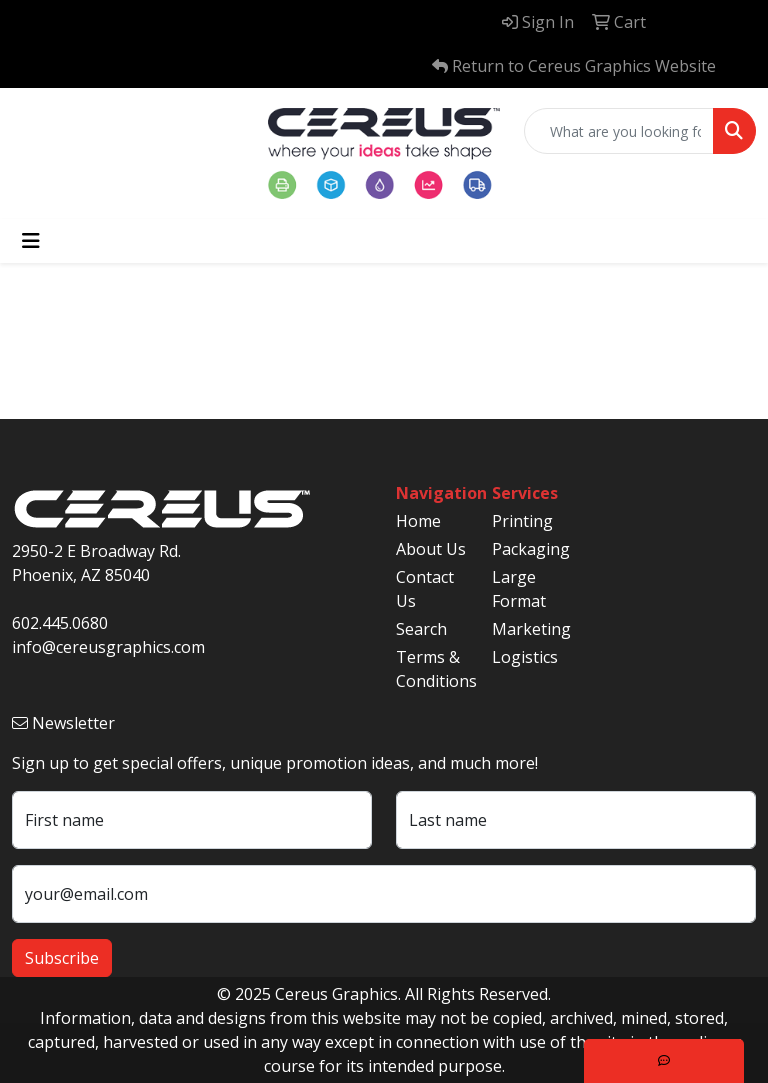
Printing (522, 521)
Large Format (519, 589)
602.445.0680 (60, 623)
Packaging (528, 549)
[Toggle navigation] (31, 241)
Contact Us (425, 589)
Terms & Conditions (432, 669)
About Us (431, 549)
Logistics (525, 657)
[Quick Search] (619, 131)
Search (421, 629)
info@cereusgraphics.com (108, 647)
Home (418, 521)
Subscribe (62, 958)
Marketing (528, 629)
